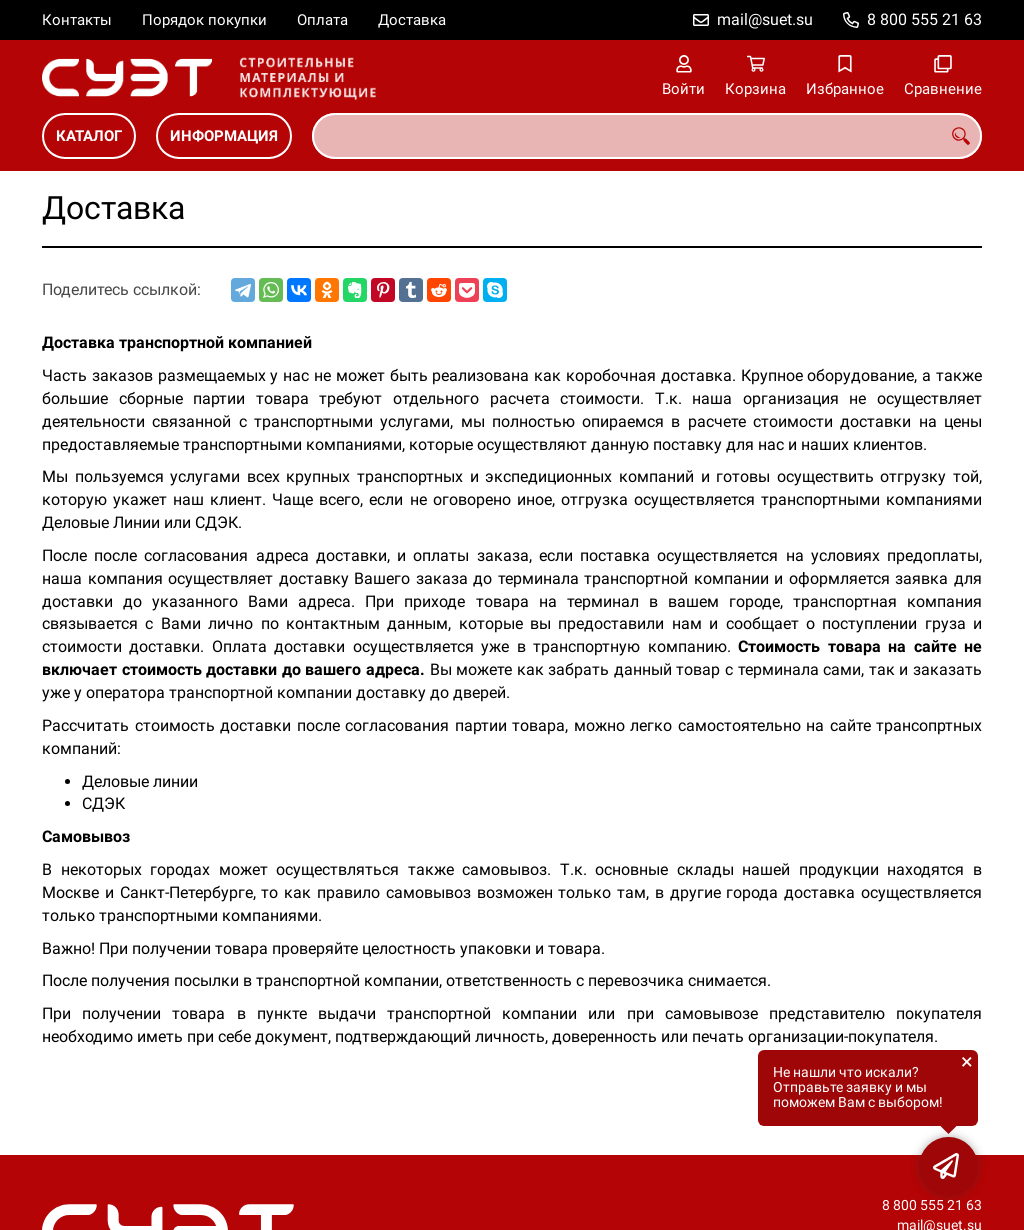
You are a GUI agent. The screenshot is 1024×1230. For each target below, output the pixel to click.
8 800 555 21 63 (924, 19)
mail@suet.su (765, 19)
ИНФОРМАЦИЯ (224, 136)
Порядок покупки (204, 20)
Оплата (322, 20)
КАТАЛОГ (89, 136)
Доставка (412, 20)
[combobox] (647, 136)
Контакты (77, 20)
